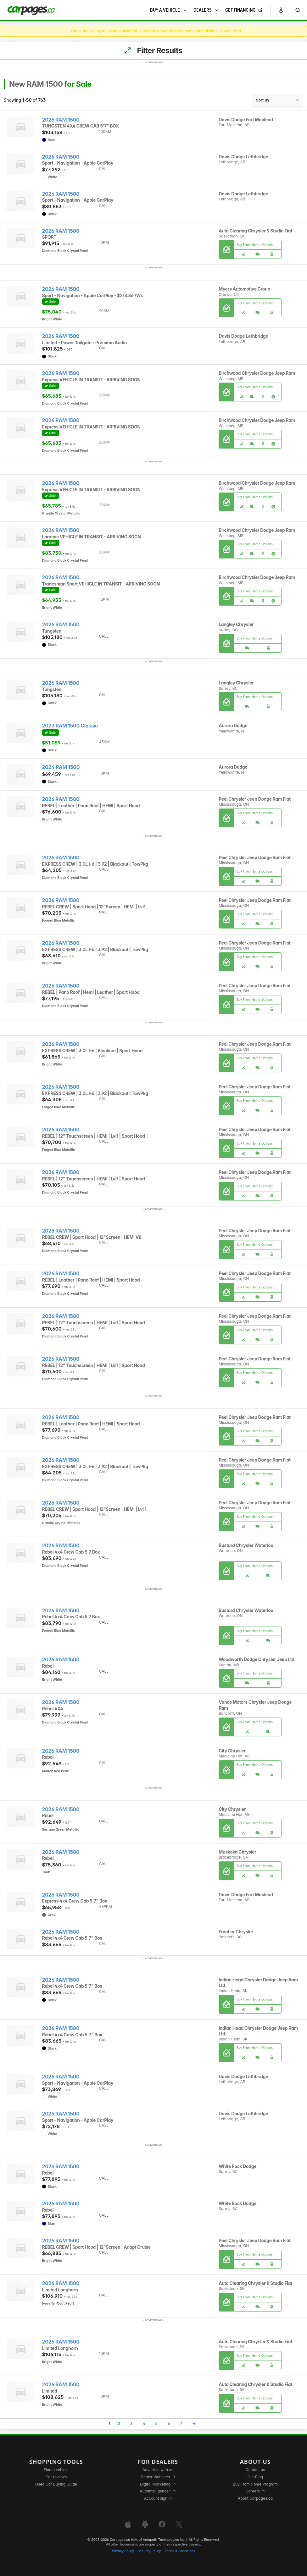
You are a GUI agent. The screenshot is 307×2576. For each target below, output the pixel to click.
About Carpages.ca (255, 2498)
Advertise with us (157, 2469)
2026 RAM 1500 (61, 120)
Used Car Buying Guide (56, 2484)
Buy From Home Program (255, 2484)
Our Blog (255, 2477)
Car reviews (56, 2477)
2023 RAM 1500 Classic (70, 726)
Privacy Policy (123, 2551)
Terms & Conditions (180, 2551)
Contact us (255, 2469)
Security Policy (149, 2551)
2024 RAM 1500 (61, 767)
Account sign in (158, 2498)
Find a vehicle (56, 2469)
